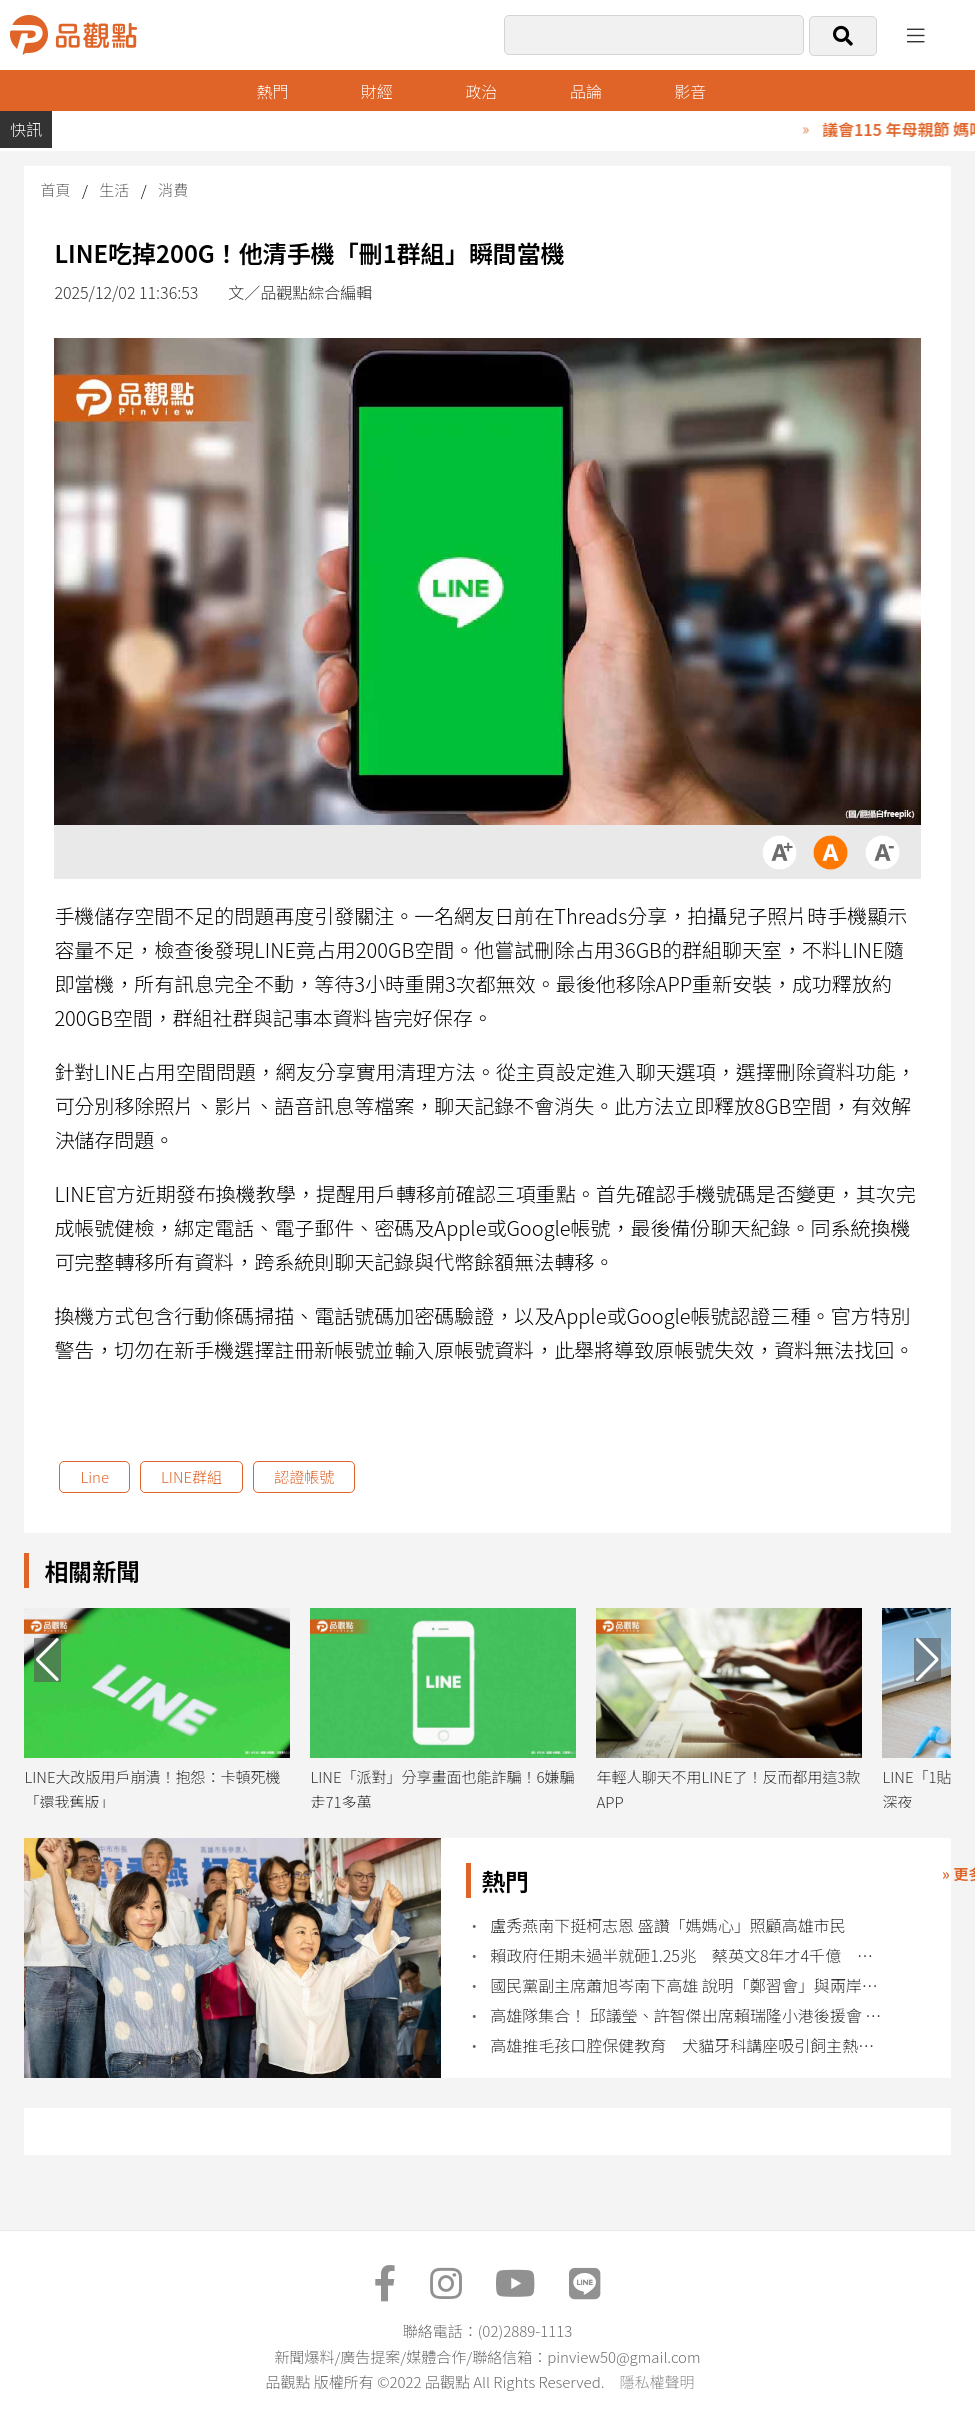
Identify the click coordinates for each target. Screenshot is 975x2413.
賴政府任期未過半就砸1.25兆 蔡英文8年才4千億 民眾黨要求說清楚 (687, 1955)
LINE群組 (191, 1476)
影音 (690, 91)
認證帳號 (304, 1476)
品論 (586, 91)
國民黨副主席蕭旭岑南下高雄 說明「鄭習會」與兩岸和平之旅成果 (687, 1985)
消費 (173, 189)
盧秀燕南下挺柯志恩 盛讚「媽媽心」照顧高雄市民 (668, 1925)
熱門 (272, 91)
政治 (481, 91)
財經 (377, 91)
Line (94, 1476)
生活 (114, 189)
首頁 (55, 189)
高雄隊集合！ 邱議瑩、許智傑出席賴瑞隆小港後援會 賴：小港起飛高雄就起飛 (687, 2015)
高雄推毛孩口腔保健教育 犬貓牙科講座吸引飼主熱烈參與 (687, 2045)
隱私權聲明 (656, 2381)
